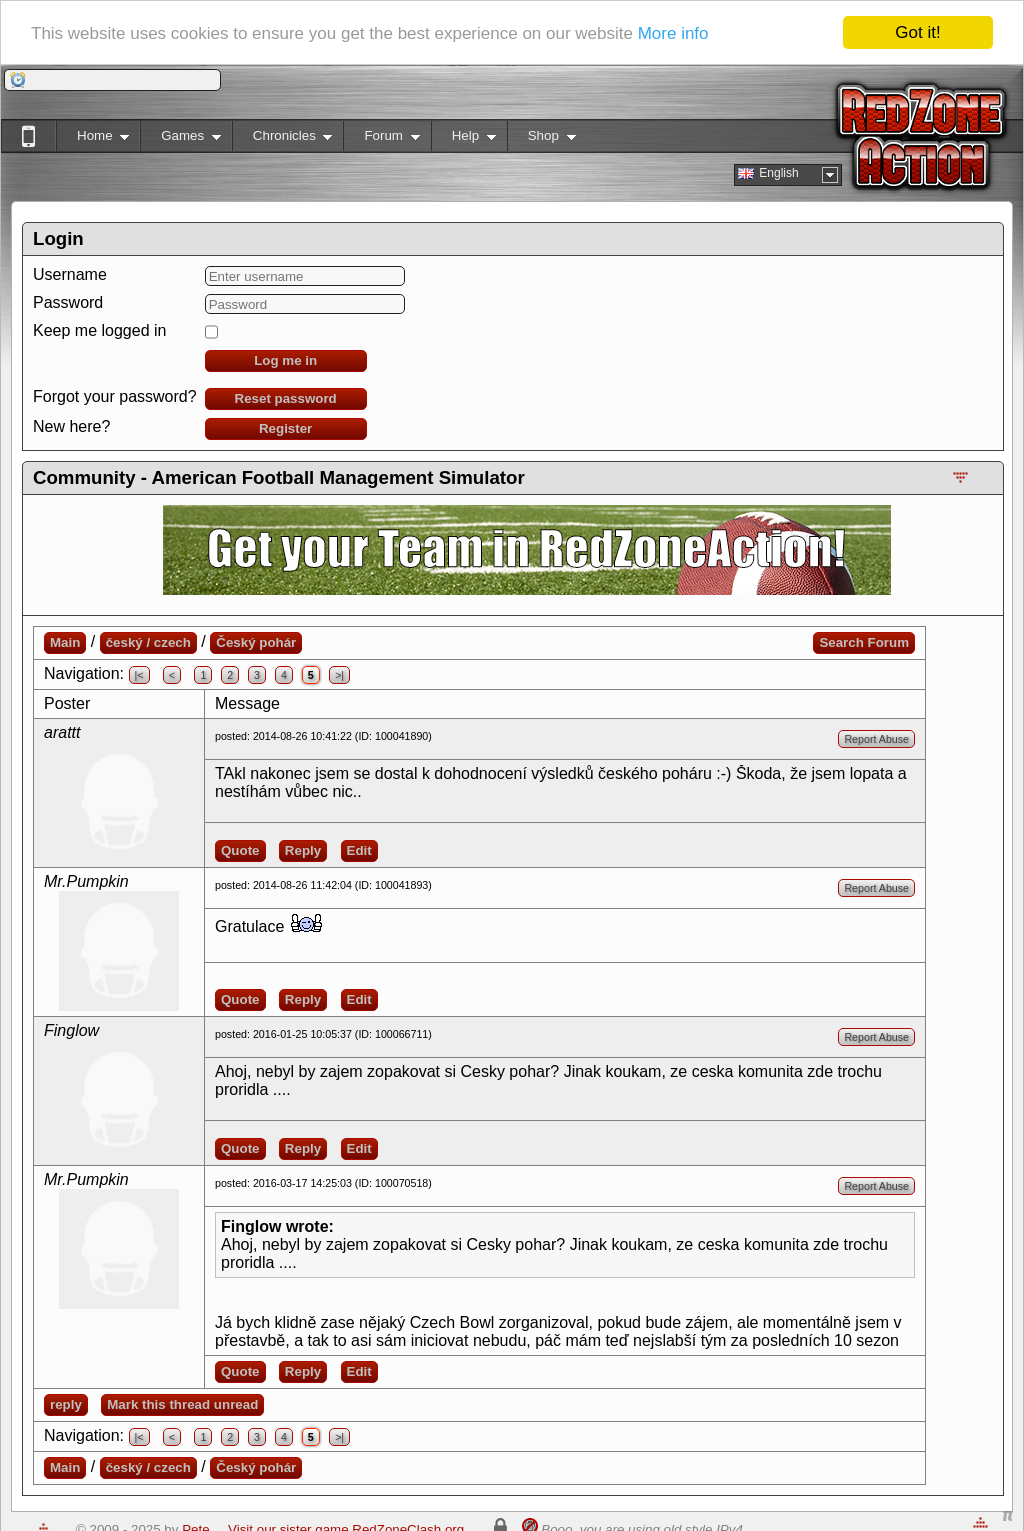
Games (180, 139)
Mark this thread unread (182, 1404)
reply (66, 1404)
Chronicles (282, 139)
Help (463, 139)
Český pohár (256, 642)
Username (70, 274)
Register (285, 428)
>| (339, 675)
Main (65, 642)
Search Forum (864, 642)
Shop (541, 139)
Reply (303, 850)
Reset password (286, 398)
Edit (359, 850)
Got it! (917, 32)
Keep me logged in (99, 330)
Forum (381, 139)
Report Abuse (876, 739)
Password (68, 302)
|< (139, 675)
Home (92, 139)
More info (673, 32)
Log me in (285, 360)
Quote (240, 850)
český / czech (148, 642)
